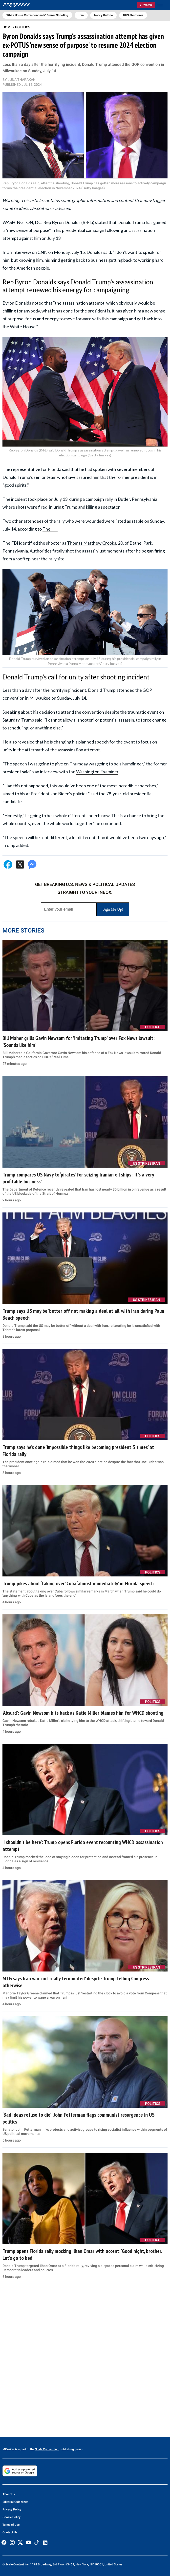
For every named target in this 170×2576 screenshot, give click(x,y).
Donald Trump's (17, 477)
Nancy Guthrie (103, 15)
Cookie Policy (11, 2517)
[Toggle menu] (162, 5)
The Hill (50, 529)
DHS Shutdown (133, 15)
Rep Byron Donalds (62, 222)
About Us (8, 2494)
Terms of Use (11, 2524)
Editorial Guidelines (15, 2502)
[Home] (16, 5)
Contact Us (9, 2532)
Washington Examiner (97, 771)
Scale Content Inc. (47, 2449)
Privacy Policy (11, 2509)
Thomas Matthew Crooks (91, 543)
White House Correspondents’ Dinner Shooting (37, 15)
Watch (147, 5)
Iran (81, 15)
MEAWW (8, 2449)
